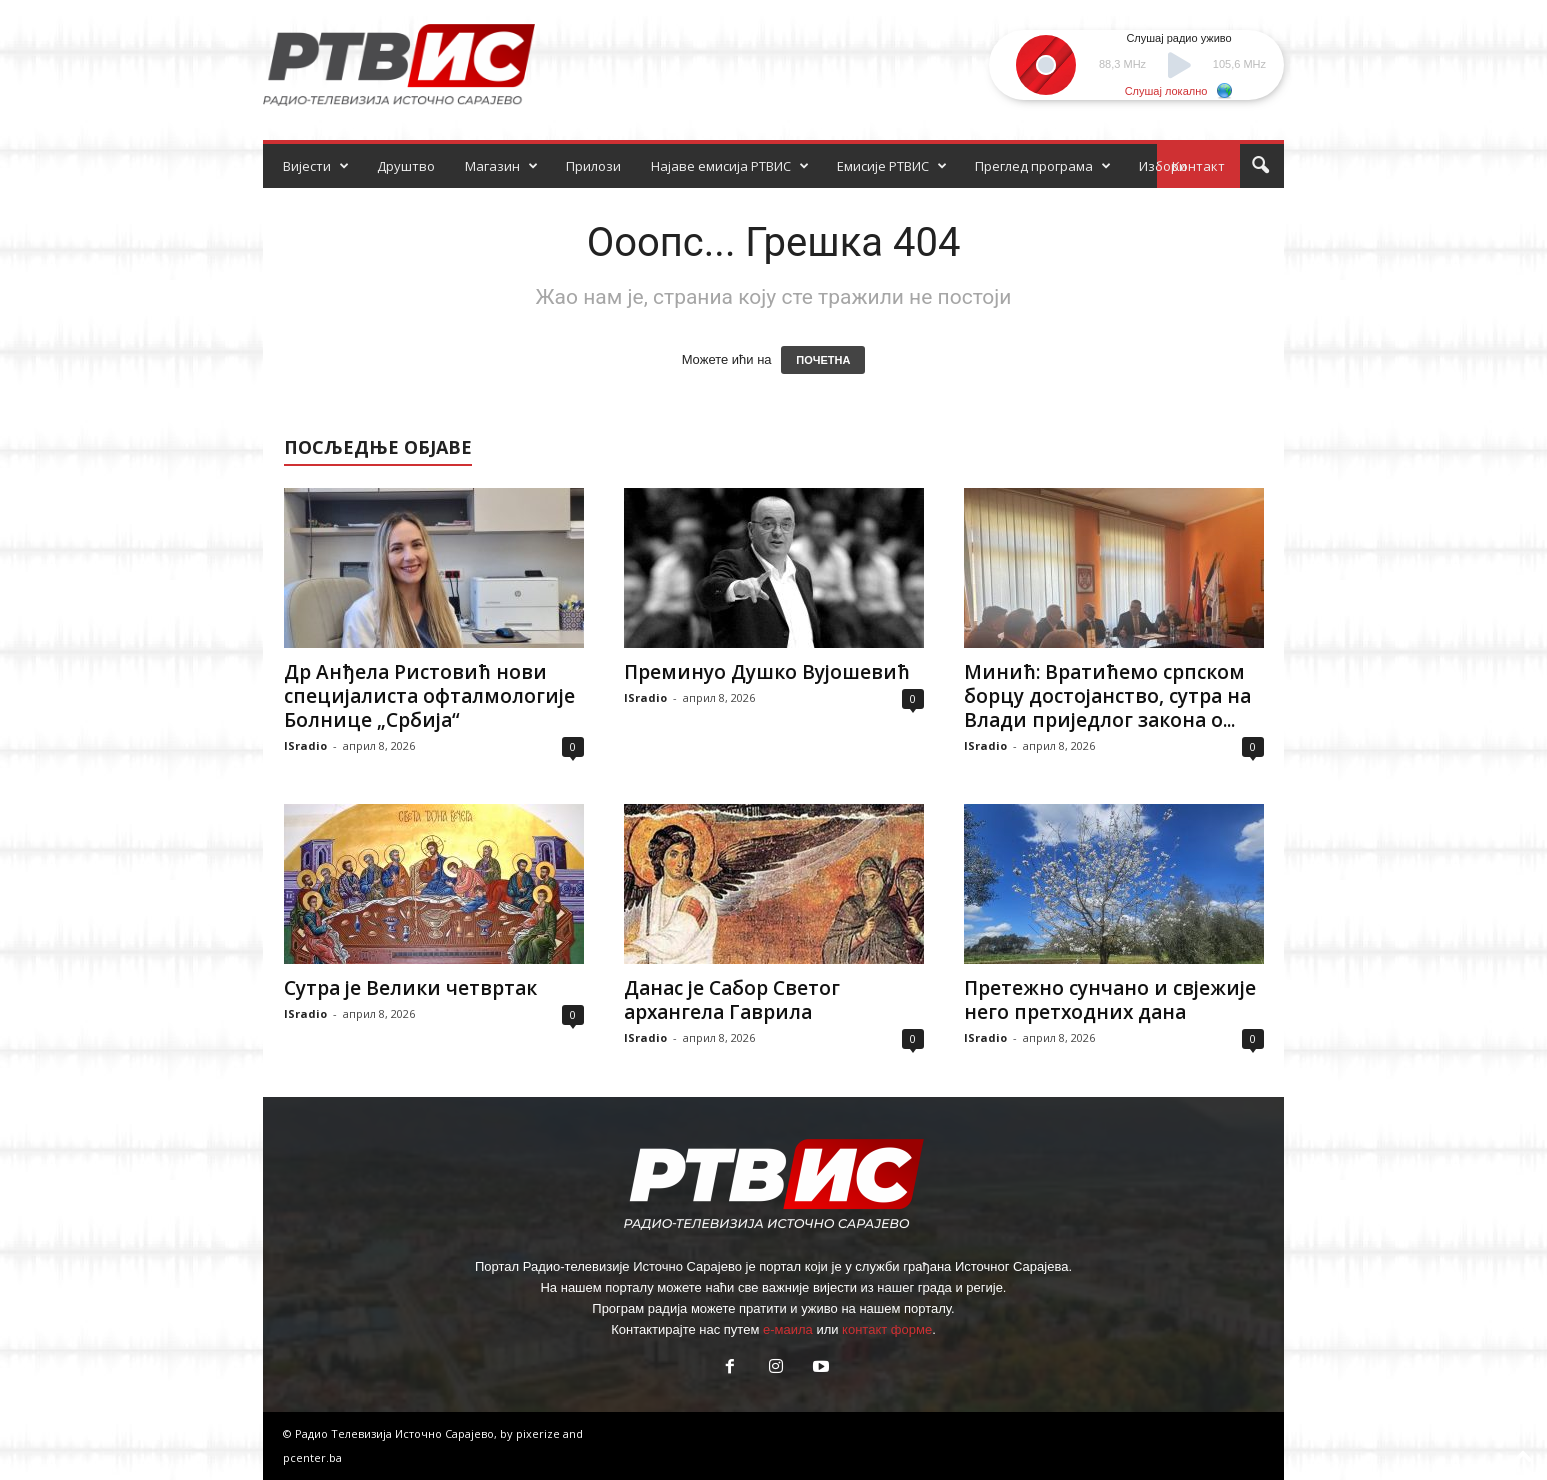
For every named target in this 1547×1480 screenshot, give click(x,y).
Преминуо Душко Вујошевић (767, 672)
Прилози (593, 166)
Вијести (316, 166)
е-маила (788, 1329)
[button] (1260, 166)
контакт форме (887, 1329)
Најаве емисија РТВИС (730, 166)
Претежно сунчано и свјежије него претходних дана (1110, 1000)
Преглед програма (1043, 166)
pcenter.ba (312, 1457)
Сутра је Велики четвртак (410, 988)
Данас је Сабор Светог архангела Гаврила (732, 1000)
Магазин (501, 166)
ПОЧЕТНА (823, 360)
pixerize (539, 1433)
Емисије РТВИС (892, 166)
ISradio (305, 745)
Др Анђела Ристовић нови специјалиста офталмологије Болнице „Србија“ (429, 696)
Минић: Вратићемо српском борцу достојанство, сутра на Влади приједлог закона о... (1107, 696)
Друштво (406, 166)
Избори (1163, 166)
